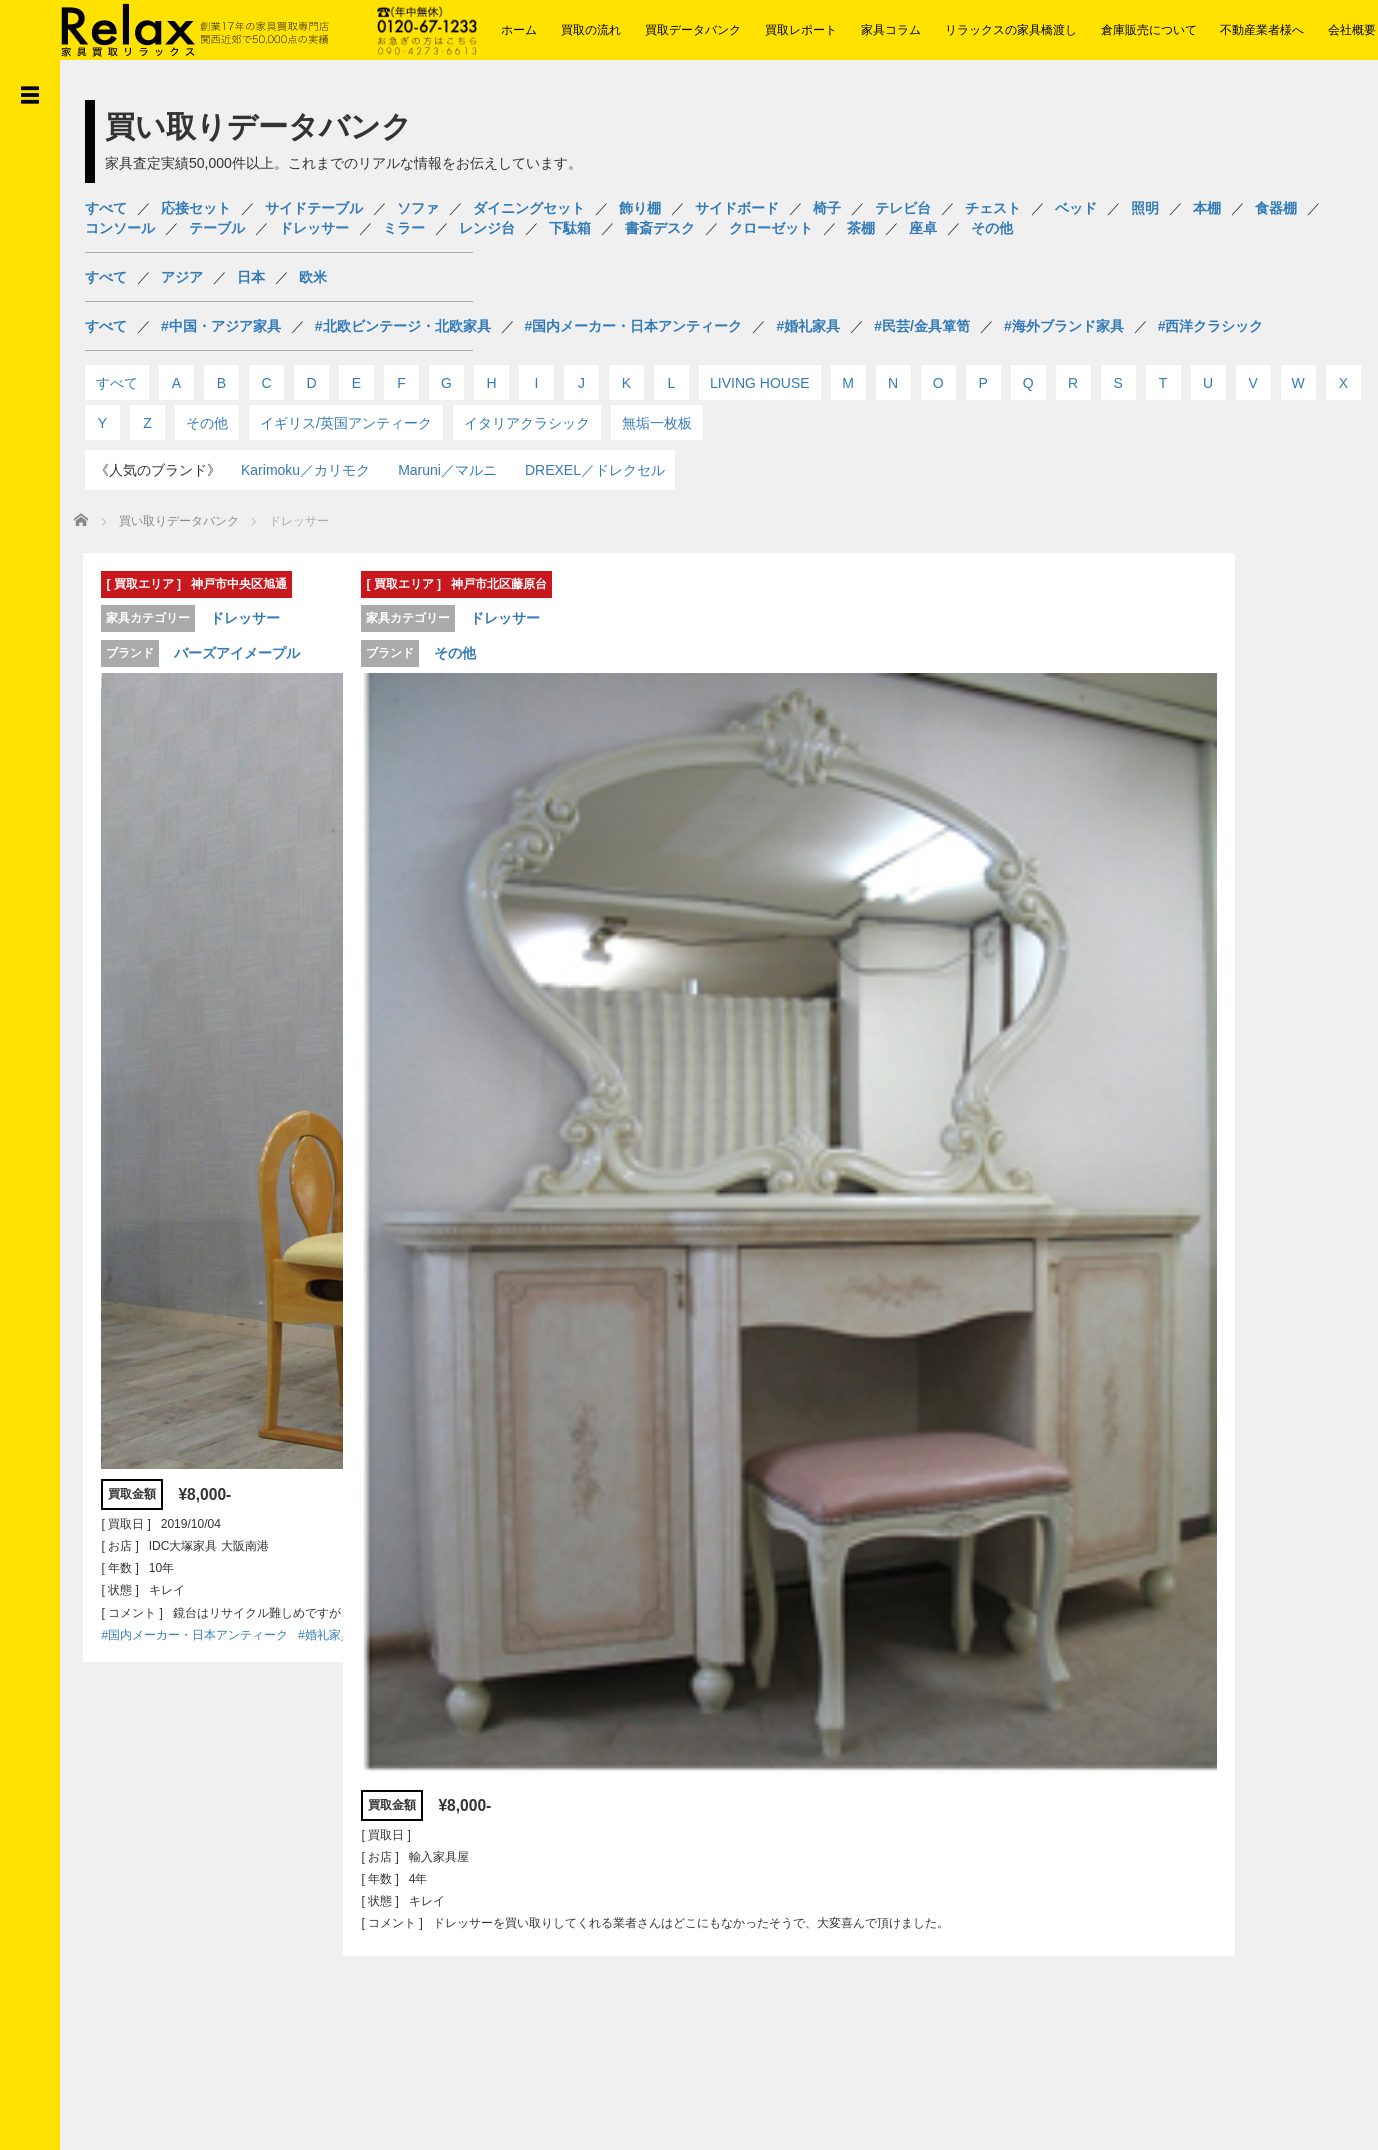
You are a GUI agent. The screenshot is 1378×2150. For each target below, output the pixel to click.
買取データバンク (693, 30)
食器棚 (1276, 208)
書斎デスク (660, 228)
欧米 (313, 277)
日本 (251, 277)
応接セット (196, 208)
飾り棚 (640, 208)
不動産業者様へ (1262, 30)
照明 (1145, 208)
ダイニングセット (529, 208)
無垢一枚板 (657, 423)
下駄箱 (570, 228)
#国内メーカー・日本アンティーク (634, 326)
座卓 (923, 228)
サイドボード (737, 208)
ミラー (404, 228)
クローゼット (771, 228)
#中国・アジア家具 (221, 326)
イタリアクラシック (527, 423)
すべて (106, 208)
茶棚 (861, 228)
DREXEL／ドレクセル (595, 470)
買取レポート (801, 30)
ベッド (1076, 208)
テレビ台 (903, 208)
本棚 (1207, 208)
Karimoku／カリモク (305, 470)
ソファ (418, 208)
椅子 (827, 208)
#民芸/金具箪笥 (922, 326)
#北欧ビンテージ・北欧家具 (403, 326)
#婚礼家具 (808, 326)
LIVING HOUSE (760, 383)
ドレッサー (314, 228)
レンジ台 (487, 228)
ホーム (519, 30)
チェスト (993, 208)
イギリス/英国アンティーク (346, 423)
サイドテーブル (314, 208)
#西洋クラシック (1211, 326)
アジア (182, 277)
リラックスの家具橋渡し (1011, 30)
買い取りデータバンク (179, 521)
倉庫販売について (1149, 30)
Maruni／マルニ (447, 470)
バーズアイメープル (228, 651)
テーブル (217, 228)
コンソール (120, 228)
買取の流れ (591, 30)
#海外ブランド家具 (1064, 326)
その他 (992, 228)
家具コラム (891, 30)
